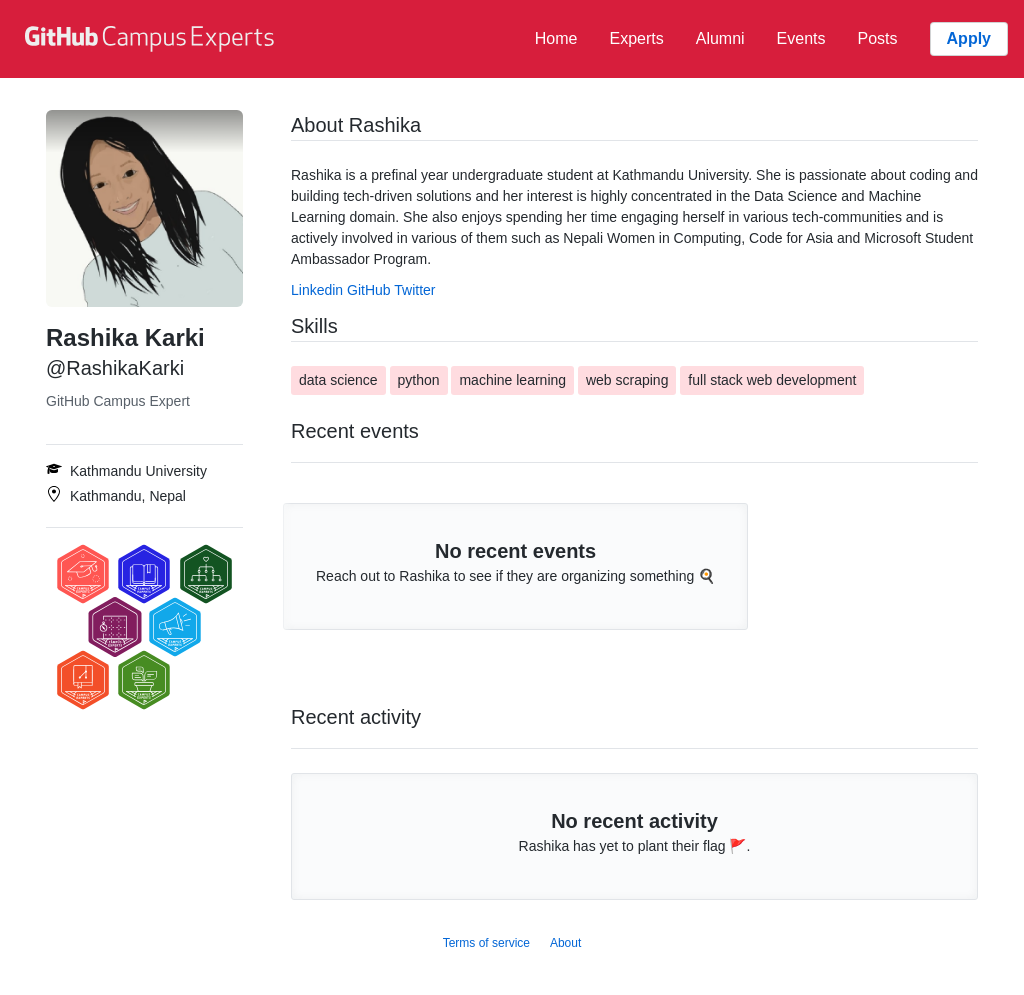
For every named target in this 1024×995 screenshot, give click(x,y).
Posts (878, 38)
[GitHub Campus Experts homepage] (152, 39)
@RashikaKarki (115, 368)
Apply (969, 38)
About (565, 943)
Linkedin (317, 290)
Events (801, 38)
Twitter (414, 290)
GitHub (369, 290)
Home (556, 38)
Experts (636, 38)
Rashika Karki (125, 337)
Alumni (720, 38)
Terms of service (486, 943)
